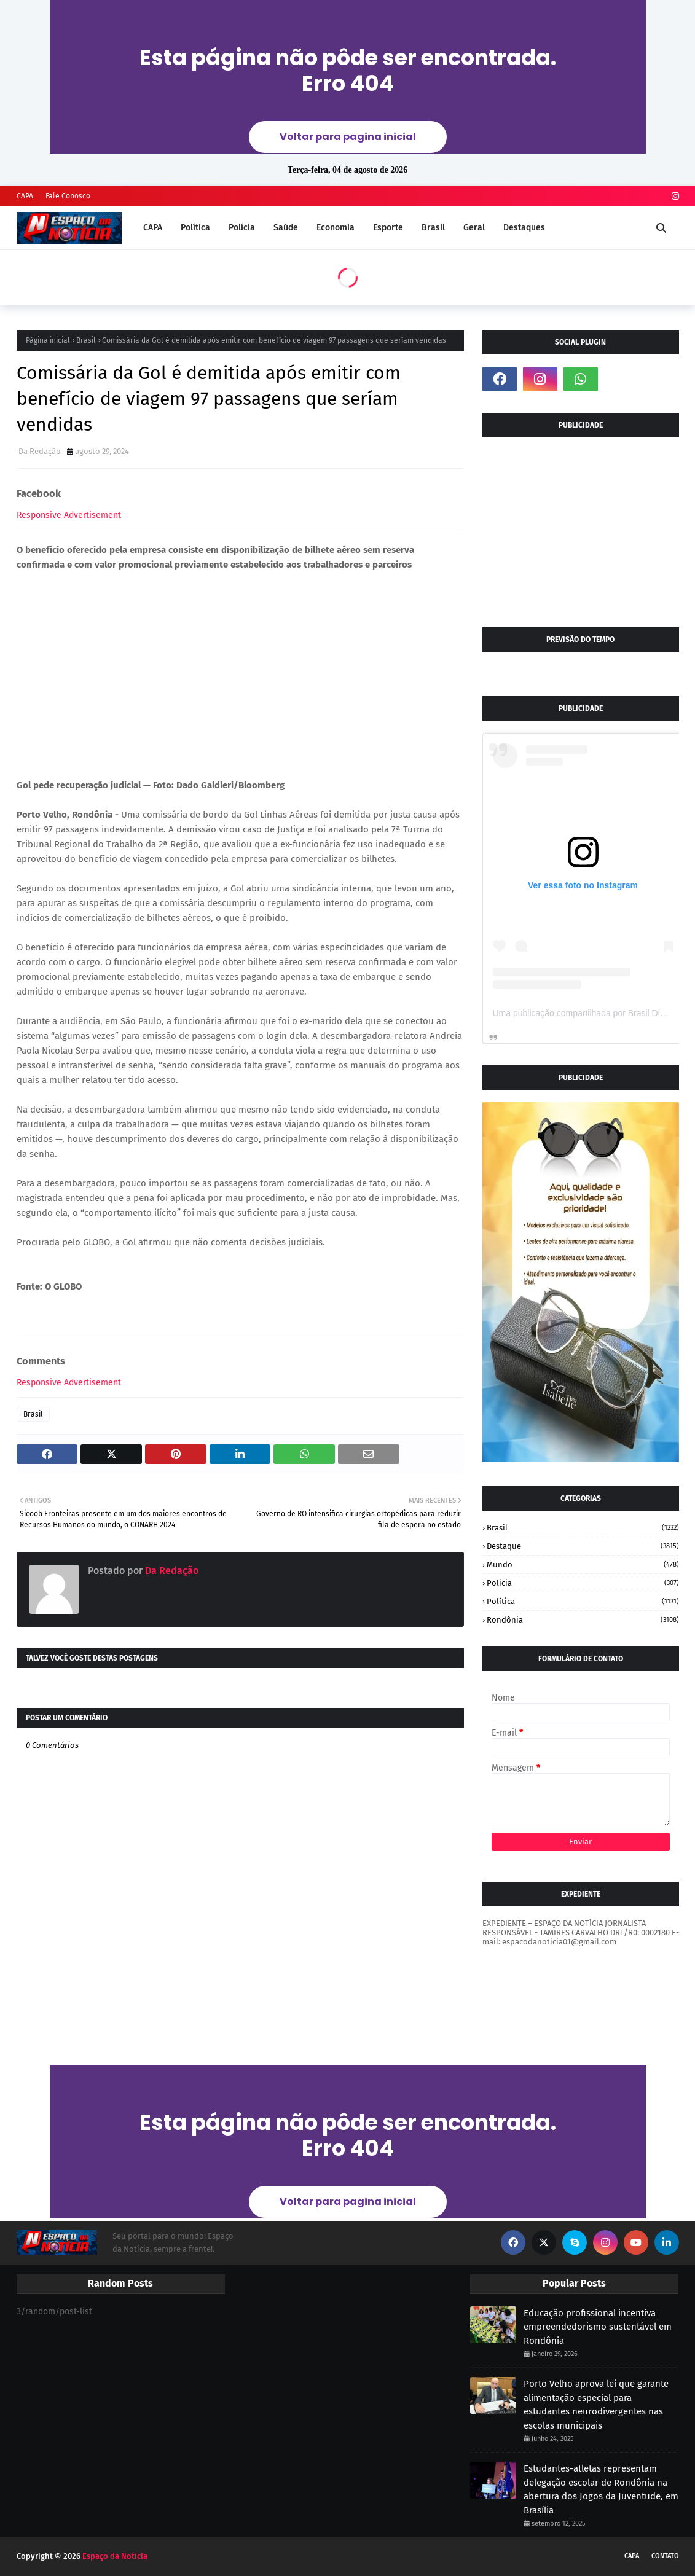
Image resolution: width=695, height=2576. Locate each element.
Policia (583, 1582)
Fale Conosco (67, 196)
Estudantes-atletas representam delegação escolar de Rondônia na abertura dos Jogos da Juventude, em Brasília (601, 2489)
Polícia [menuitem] (242, 227)
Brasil (86, 340)
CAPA (25, 196)
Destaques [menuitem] (524, 227)
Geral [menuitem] (474, 227)
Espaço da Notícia (114, 2556)
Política (583, 1601)
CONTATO (665, 2556)
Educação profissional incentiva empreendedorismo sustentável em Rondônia (598, 2327)
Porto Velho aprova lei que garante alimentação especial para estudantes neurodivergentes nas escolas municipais (596, 2404)
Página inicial (48, 340)
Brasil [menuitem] (433, 227)
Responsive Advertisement (69, 515)
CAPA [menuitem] (152, 227)
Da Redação (39, 451)
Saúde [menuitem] (285, 227)
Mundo (583, 1564)
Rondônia (583, 1619)
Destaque (583, 1546)
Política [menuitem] (195, 227)
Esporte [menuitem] (388, 227)
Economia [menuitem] (335, 227)
